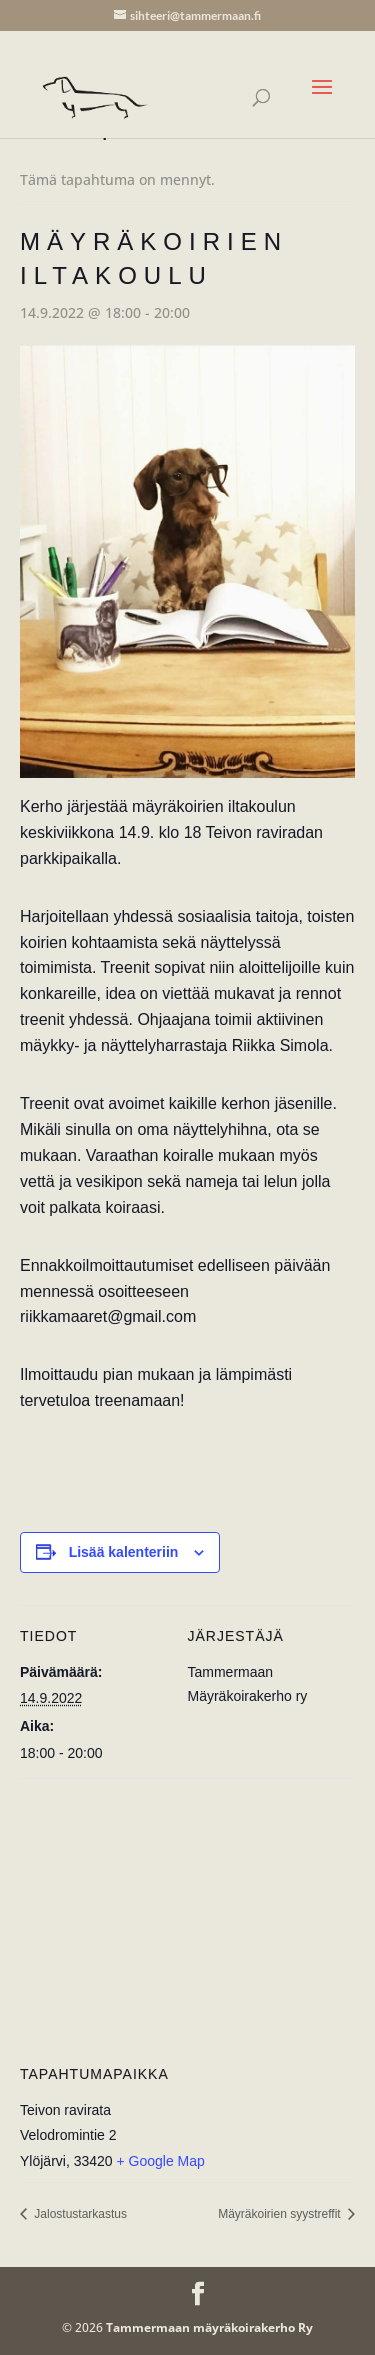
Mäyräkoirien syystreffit (281, 2214)
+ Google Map (161, 2161)
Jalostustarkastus (79, 2214)
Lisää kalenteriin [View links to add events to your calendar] (124, 1552)
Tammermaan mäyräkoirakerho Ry (209, 2327)
